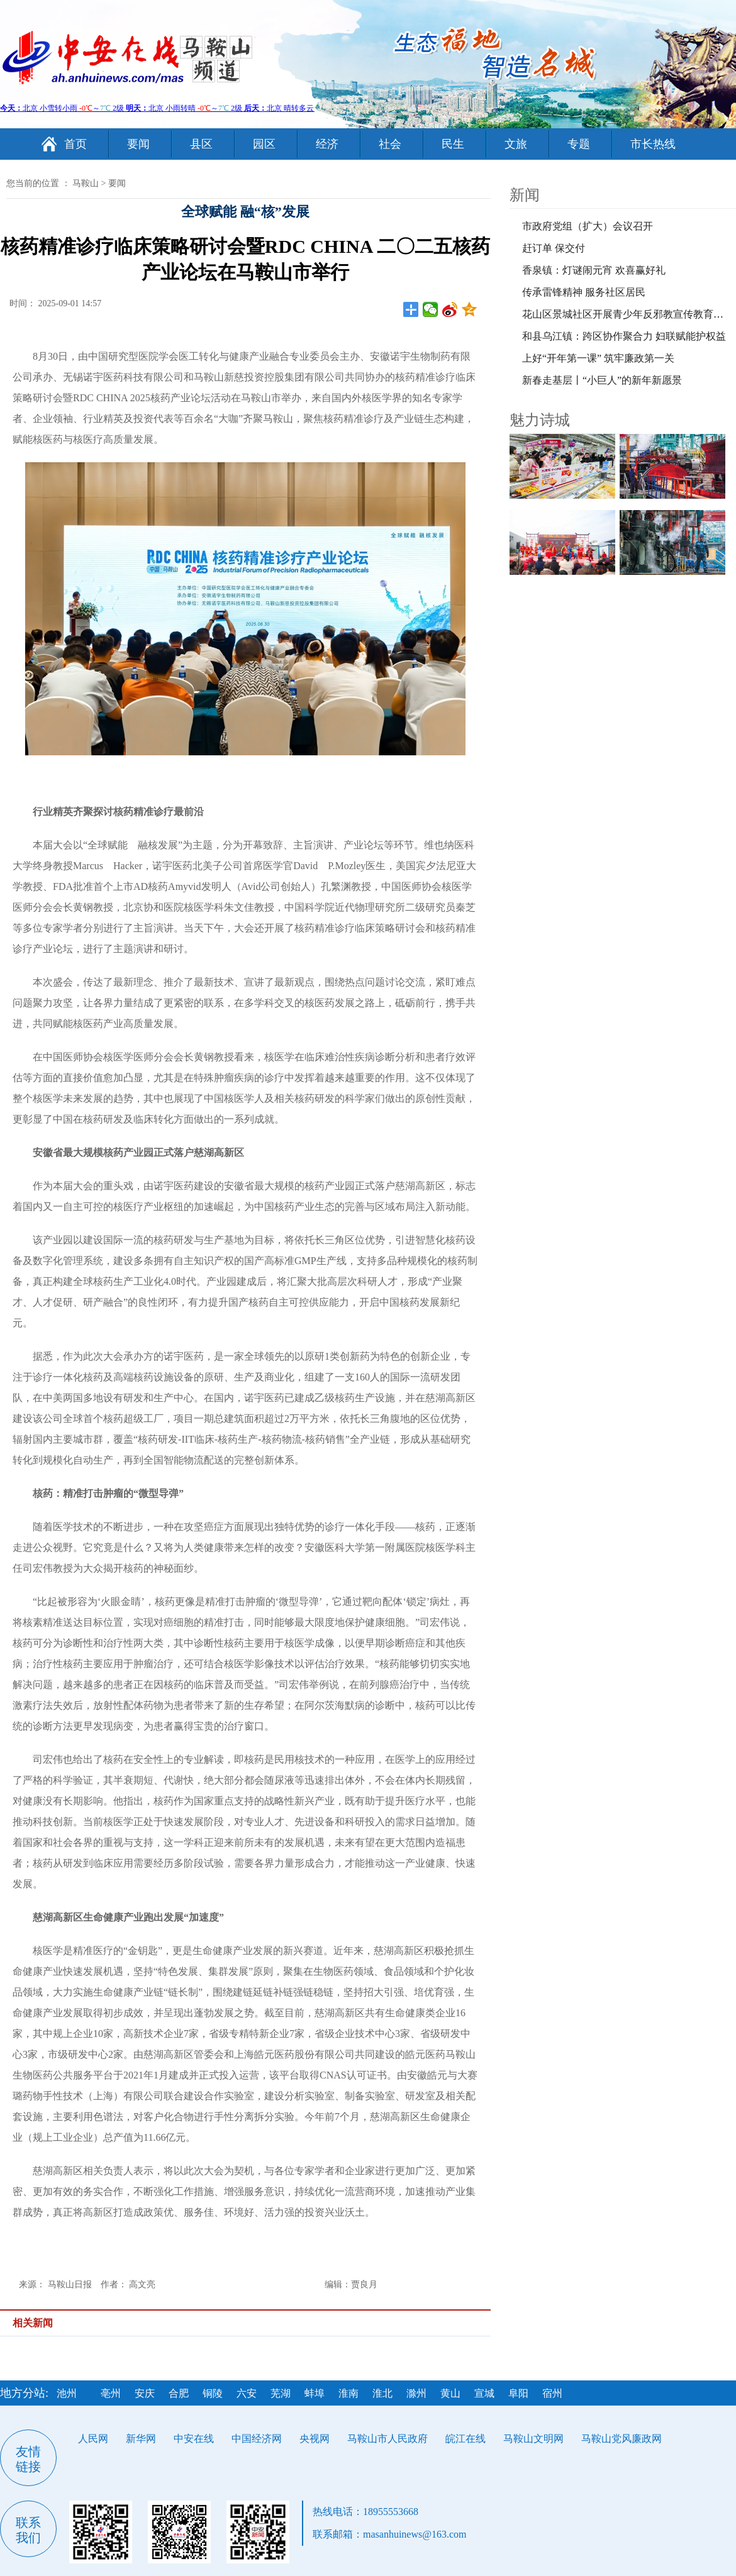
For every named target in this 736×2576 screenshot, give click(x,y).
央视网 (314, 2438)
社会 (390, 144)
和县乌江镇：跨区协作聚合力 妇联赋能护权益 (624, 336)
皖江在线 (465, 2438)
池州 (67, 2393)
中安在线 (194, 2438)
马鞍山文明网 (533, 2438)
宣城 (484, 2393)
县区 (201, 144)
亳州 (111, 2393)
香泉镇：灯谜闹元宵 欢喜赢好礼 (594, 270)
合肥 (179, 2393)
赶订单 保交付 (553, 248)
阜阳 (518, 2393)
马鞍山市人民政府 (387, 2438)
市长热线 (653, 144)
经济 (327, 144)
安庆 (145, 2393)
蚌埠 (314, 2393)
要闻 (138, 144)
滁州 (416, 2393)
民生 (453, 144)
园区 (264, 144)
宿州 (552, 2393)
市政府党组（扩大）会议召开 (587, 226)
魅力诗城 (540, 420)
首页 (75, 144)
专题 (578, 144)
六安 (247, 2393)
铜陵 (213, 2393)
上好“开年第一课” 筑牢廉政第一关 (598, 358)
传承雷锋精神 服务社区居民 (583, 292)
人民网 (93, 2438)
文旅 (516, 144)
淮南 (348, 2393)
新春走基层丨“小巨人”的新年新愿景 (602, 380)
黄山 (450, 2393)
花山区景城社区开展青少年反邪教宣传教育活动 (627, 314)
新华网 (141, 2438)
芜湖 (280, 2393)
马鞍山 (85, 183)
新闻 (525, 195)
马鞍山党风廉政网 (621, 2438)
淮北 (382, 2393)
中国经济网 (256, 2438)
